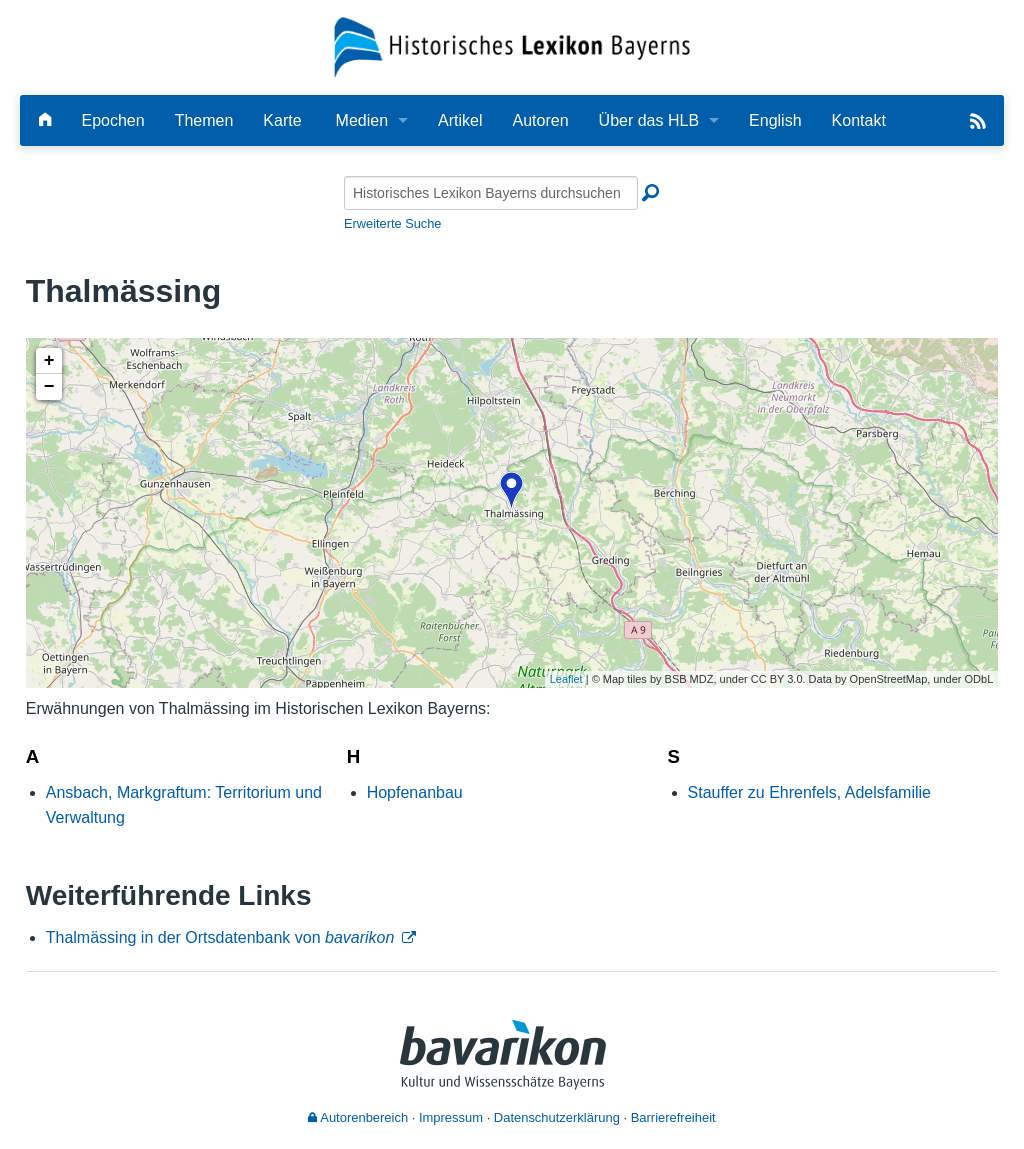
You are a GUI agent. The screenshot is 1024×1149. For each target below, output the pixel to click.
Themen (204, 120)
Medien (362, 120)
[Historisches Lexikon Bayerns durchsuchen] (491, 193)
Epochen (112, 120)
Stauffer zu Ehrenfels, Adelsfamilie (809, 792)
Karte (282, 120)
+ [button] (49, 361)
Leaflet (566, 679)
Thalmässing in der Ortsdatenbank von (220, 937)
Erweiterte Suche (392, 223)
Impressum (451, 1117)
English (775, 120)
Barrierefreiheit (673, 1117)
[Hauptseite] (45, 120)
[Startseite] (512, 46)
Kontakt (859, 120)
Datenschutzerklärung (557, 1117)
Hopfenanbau (415, 792)
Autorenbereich (358, 1117)
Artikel (460, 120)
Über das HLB (649, 120)
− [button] (49, 387)
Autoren (541, 120)
